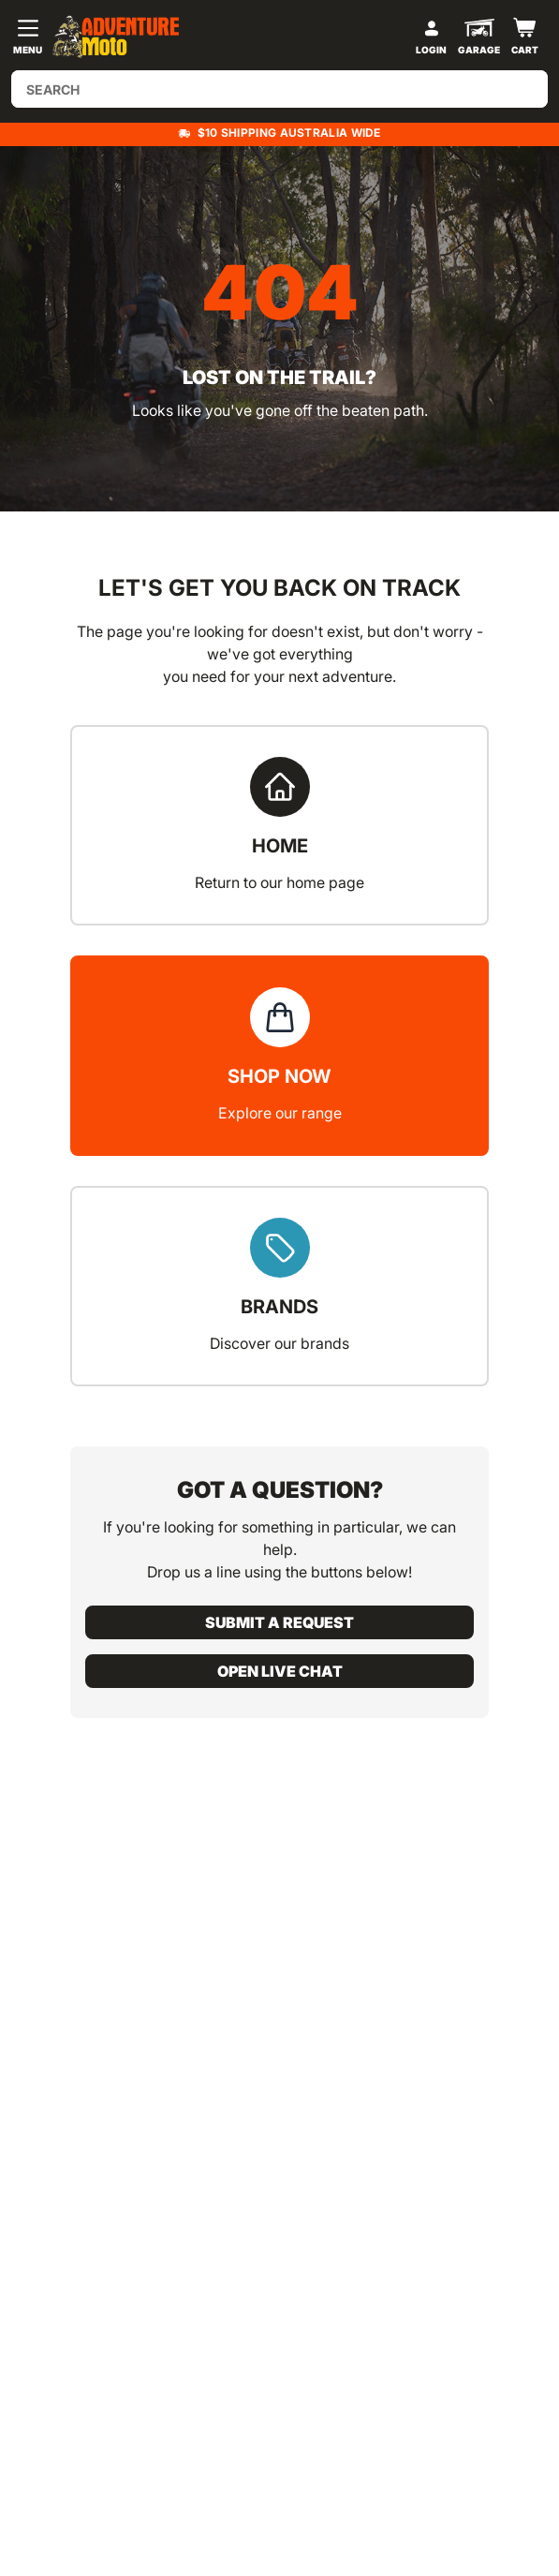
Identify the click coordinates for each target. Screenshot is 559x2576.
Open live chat (280, 1671)
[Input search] (279, 89)
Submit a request (279, 1622)
